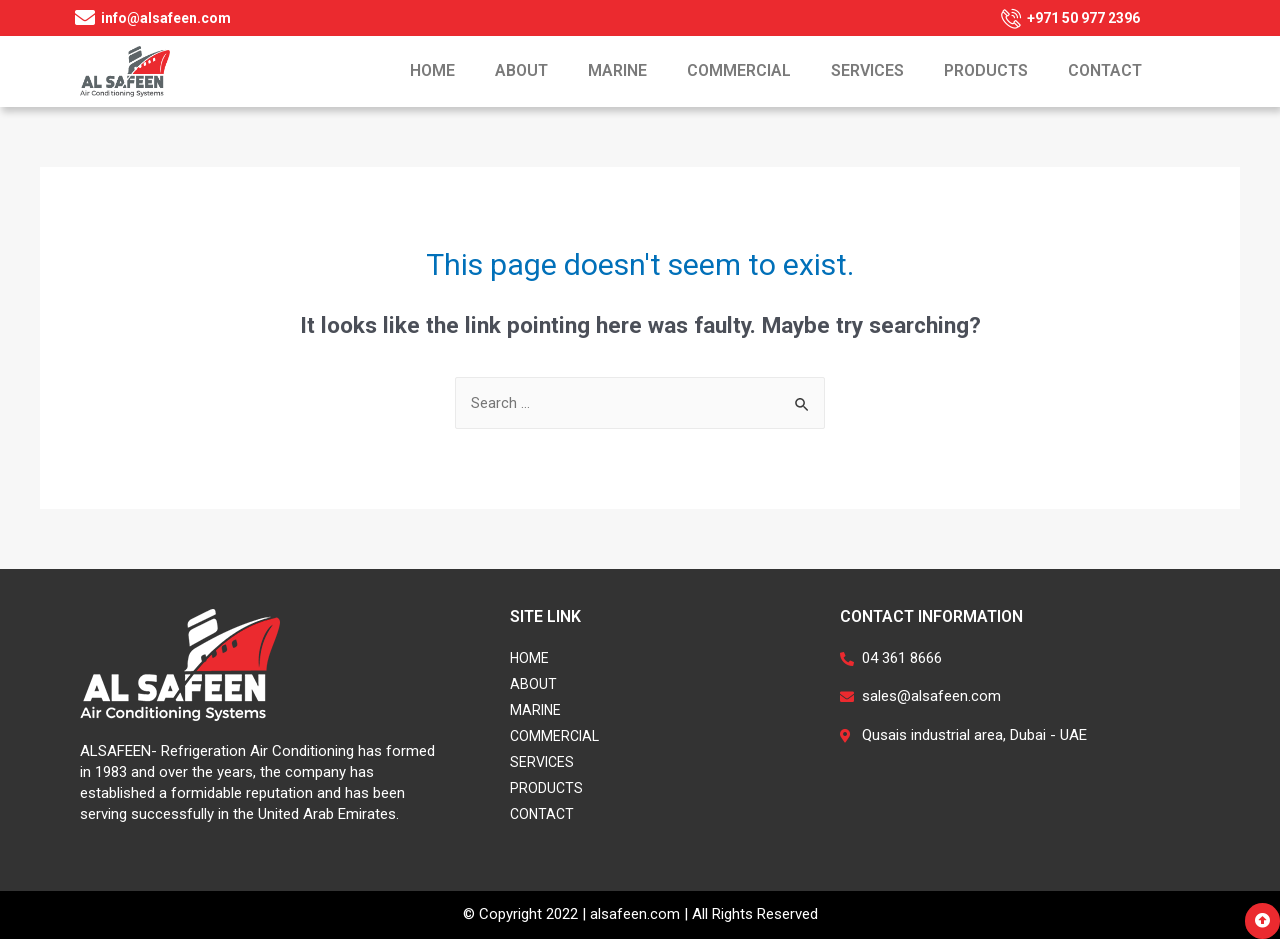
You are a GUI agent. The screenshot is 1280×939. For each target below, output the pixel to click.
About (521, 70)
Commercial (739, 70)
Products (986, 70)
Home (432, 70)
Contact (1105, 70)
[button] (1262, 921)
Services (867, 70)
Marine (617, 70)
